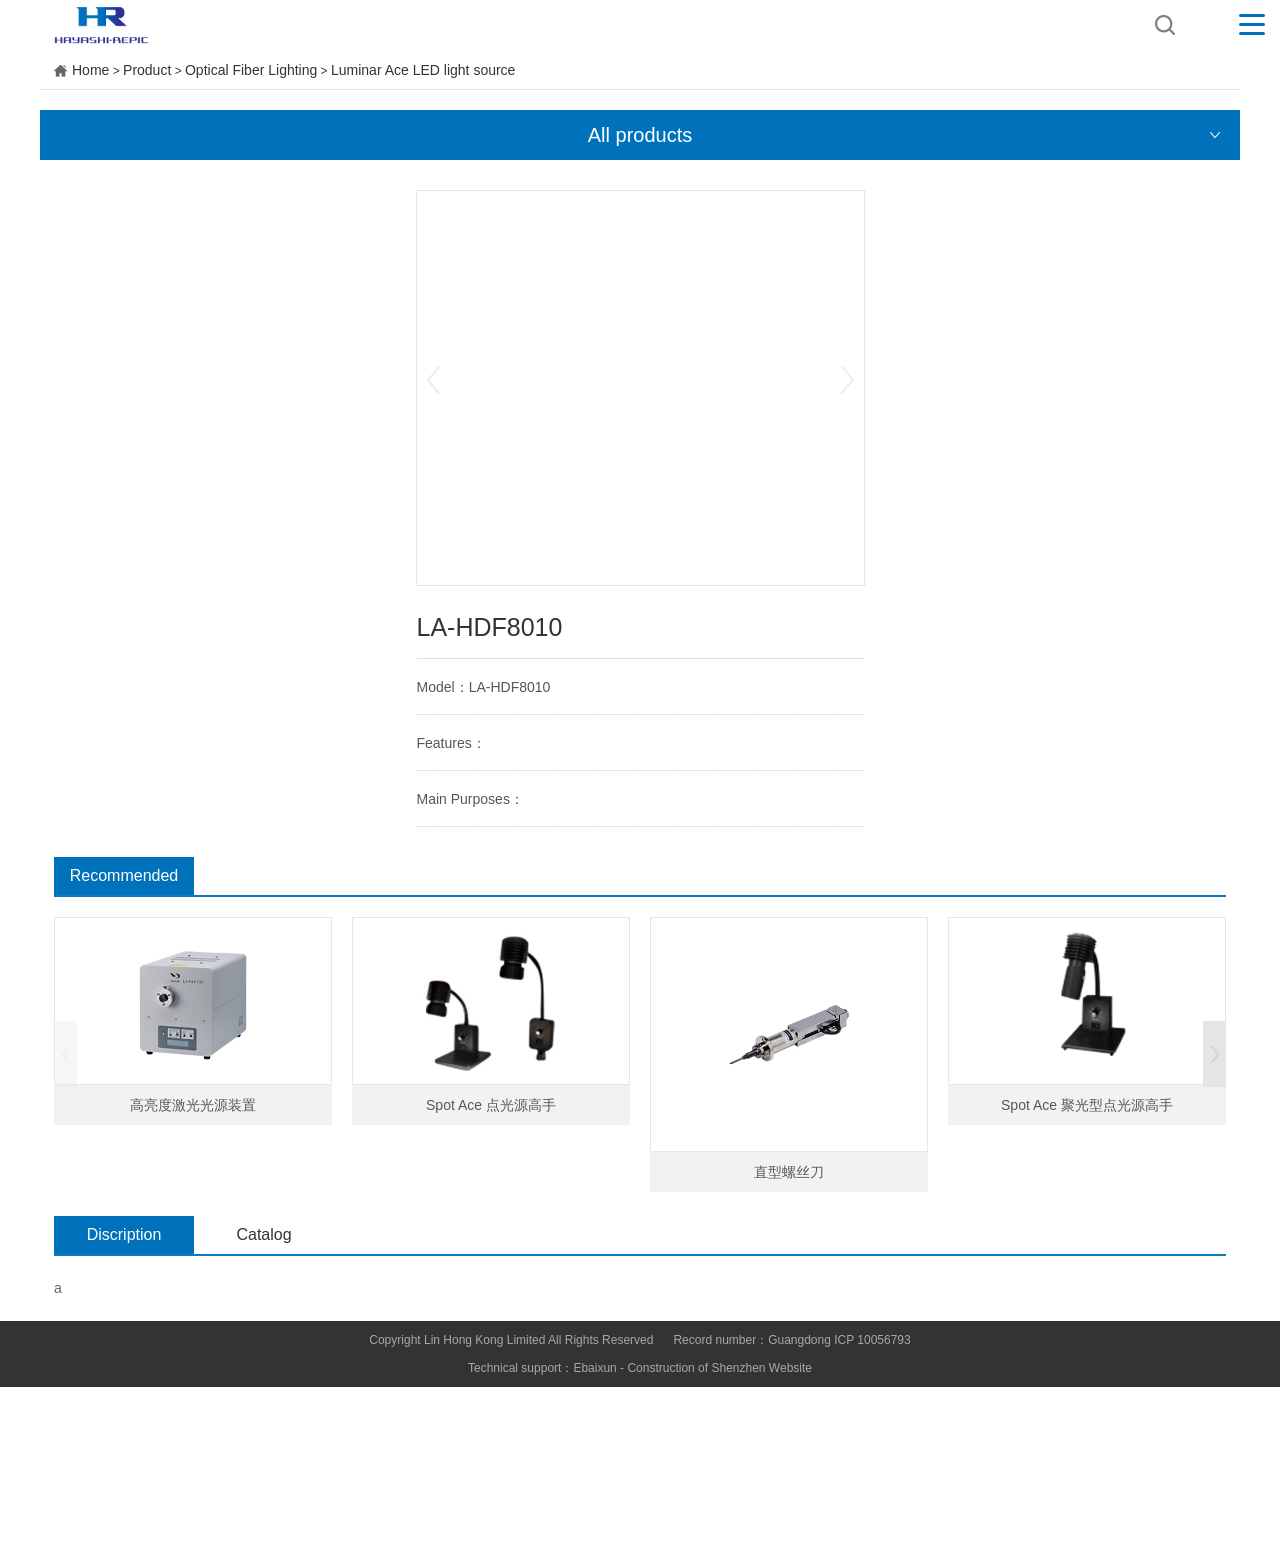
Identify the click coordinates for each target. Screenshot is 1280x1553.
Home (90, 70)
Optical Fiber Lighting (251, 70)
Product (147, 70)
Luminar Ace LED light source (423, 70)
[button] (1214, 1054)
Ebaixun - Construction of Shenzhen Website (692, 1368)
